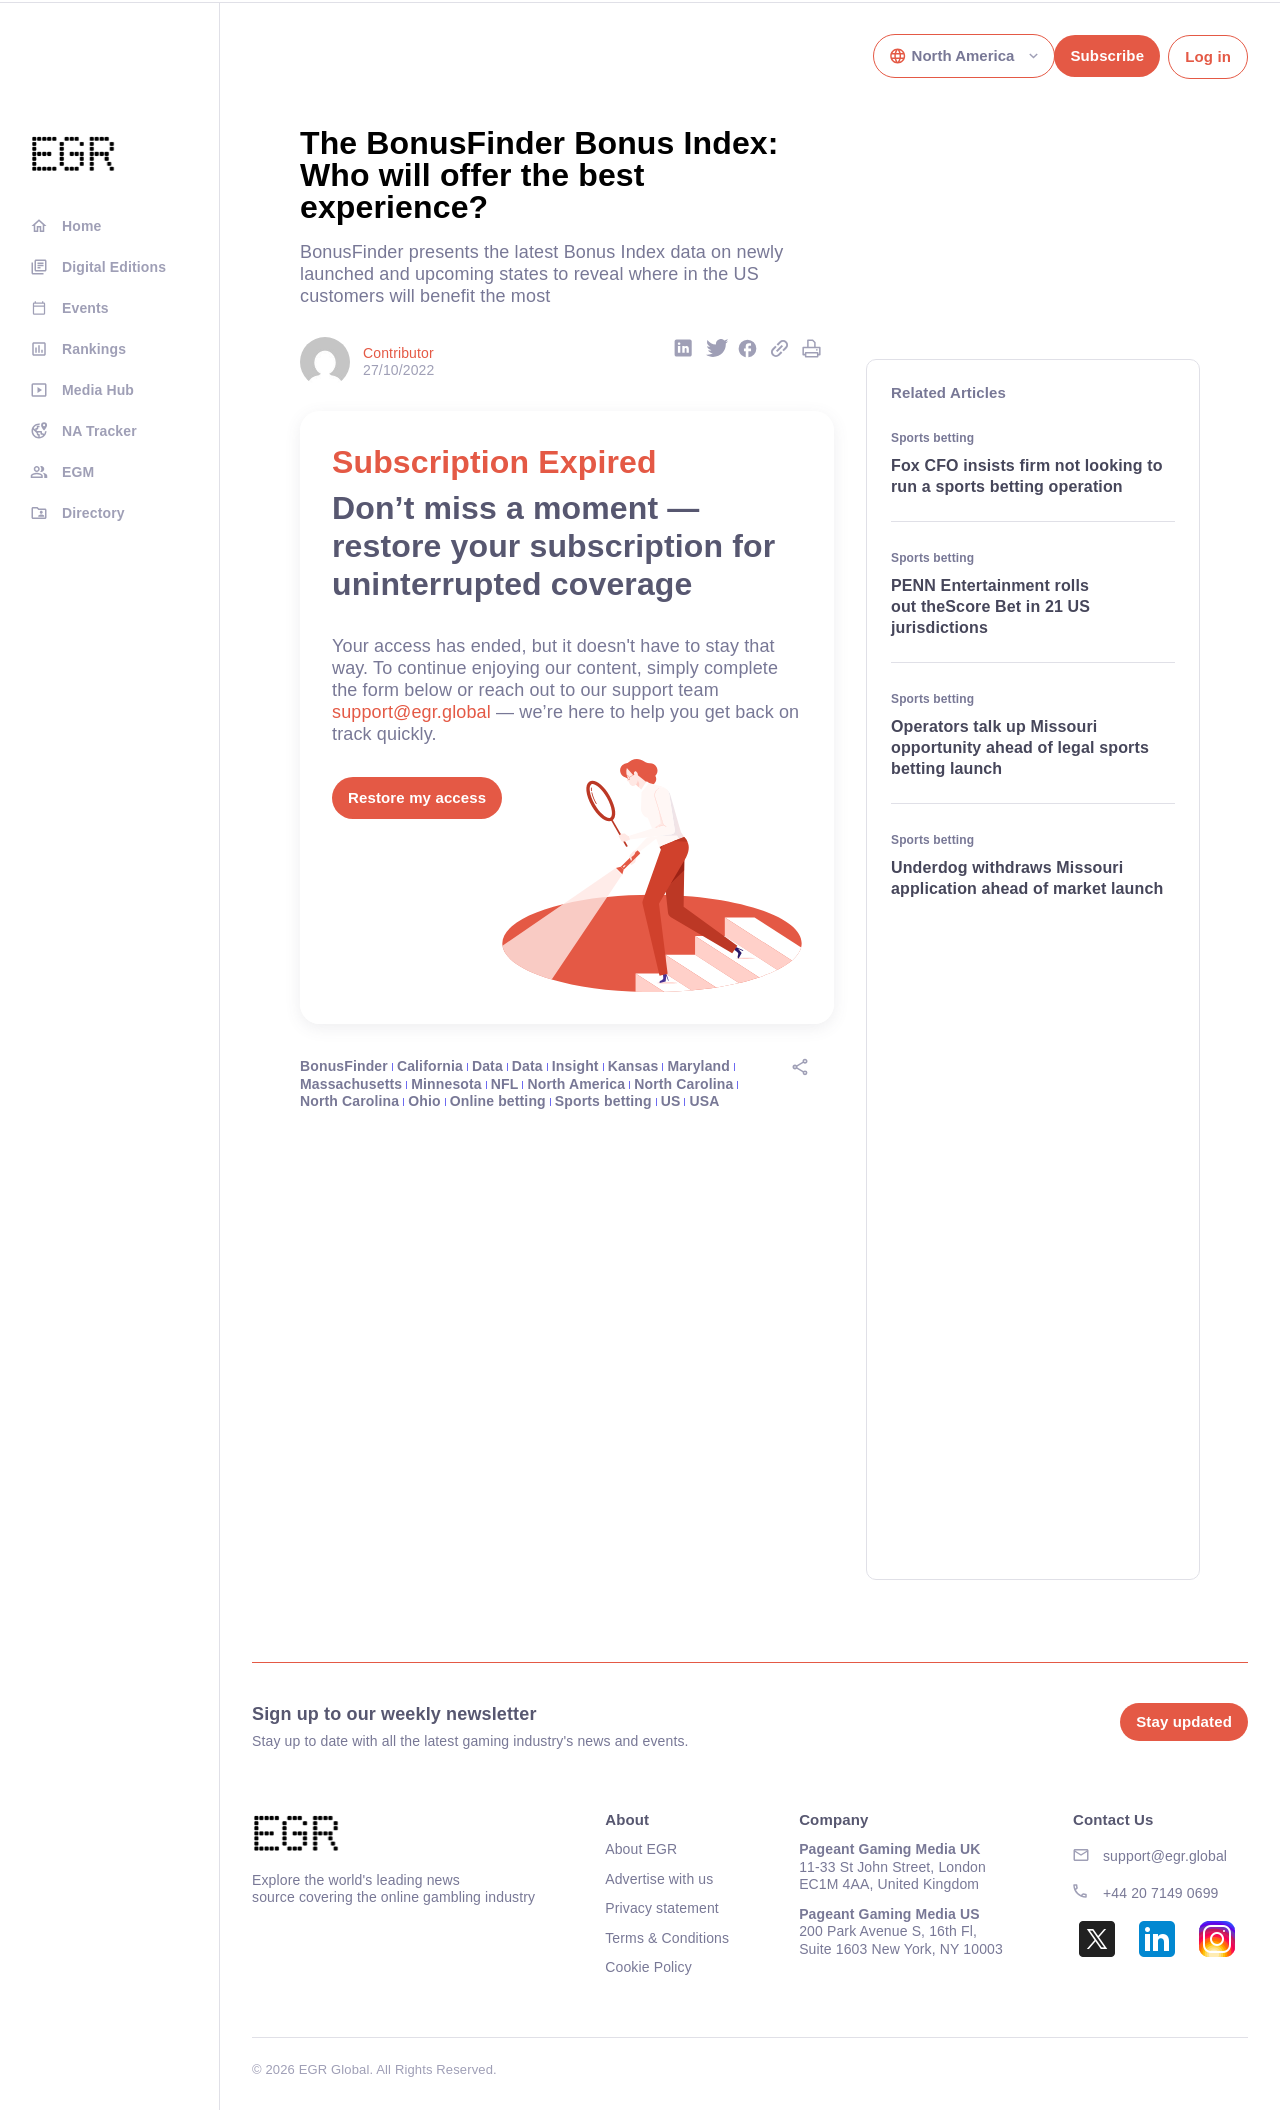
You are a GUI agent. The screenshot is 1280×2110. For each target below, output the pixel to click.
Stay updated (1184, 1721)
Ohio (424, 1101)
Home (81, 226)
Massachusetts (351, 1084)
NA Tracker (99, 431)
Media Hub (98, 390)
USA (704, 1101)
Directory (93, 513)
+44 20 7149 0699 (1161, 1893)
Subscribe (1107, 55)
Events (85, 308)
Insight (575, 1066)
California (430, 1066)
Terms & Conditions (667, 1938)
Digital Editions (114, 267)
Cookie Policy (648, 1967)
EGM (78, 472)
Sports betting (603, 1101)
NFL (505, 1084)
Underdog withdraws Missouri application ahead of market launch (1029, 878)
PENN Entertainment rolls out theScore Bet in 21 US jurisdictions (990, 606)
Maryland (698, 1066)
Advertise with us (659, 1879)
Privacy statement (662, 1908)
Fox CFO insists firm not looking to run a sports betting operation (1027, 476)
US (671, 1101)
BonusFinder (344, 1066)
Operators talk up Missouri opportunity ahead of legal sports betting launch (1020, 747)
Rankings (94, 349)
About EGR (641, 1849)
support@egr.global (411, 712)
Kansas (633, 1066)
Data (487, 1066)
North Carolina (683, 1084)
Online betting (498, 1101)
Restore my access (417, 797)
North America (576, 1084)
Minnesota (446, 1084)
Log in (1208, 56)
